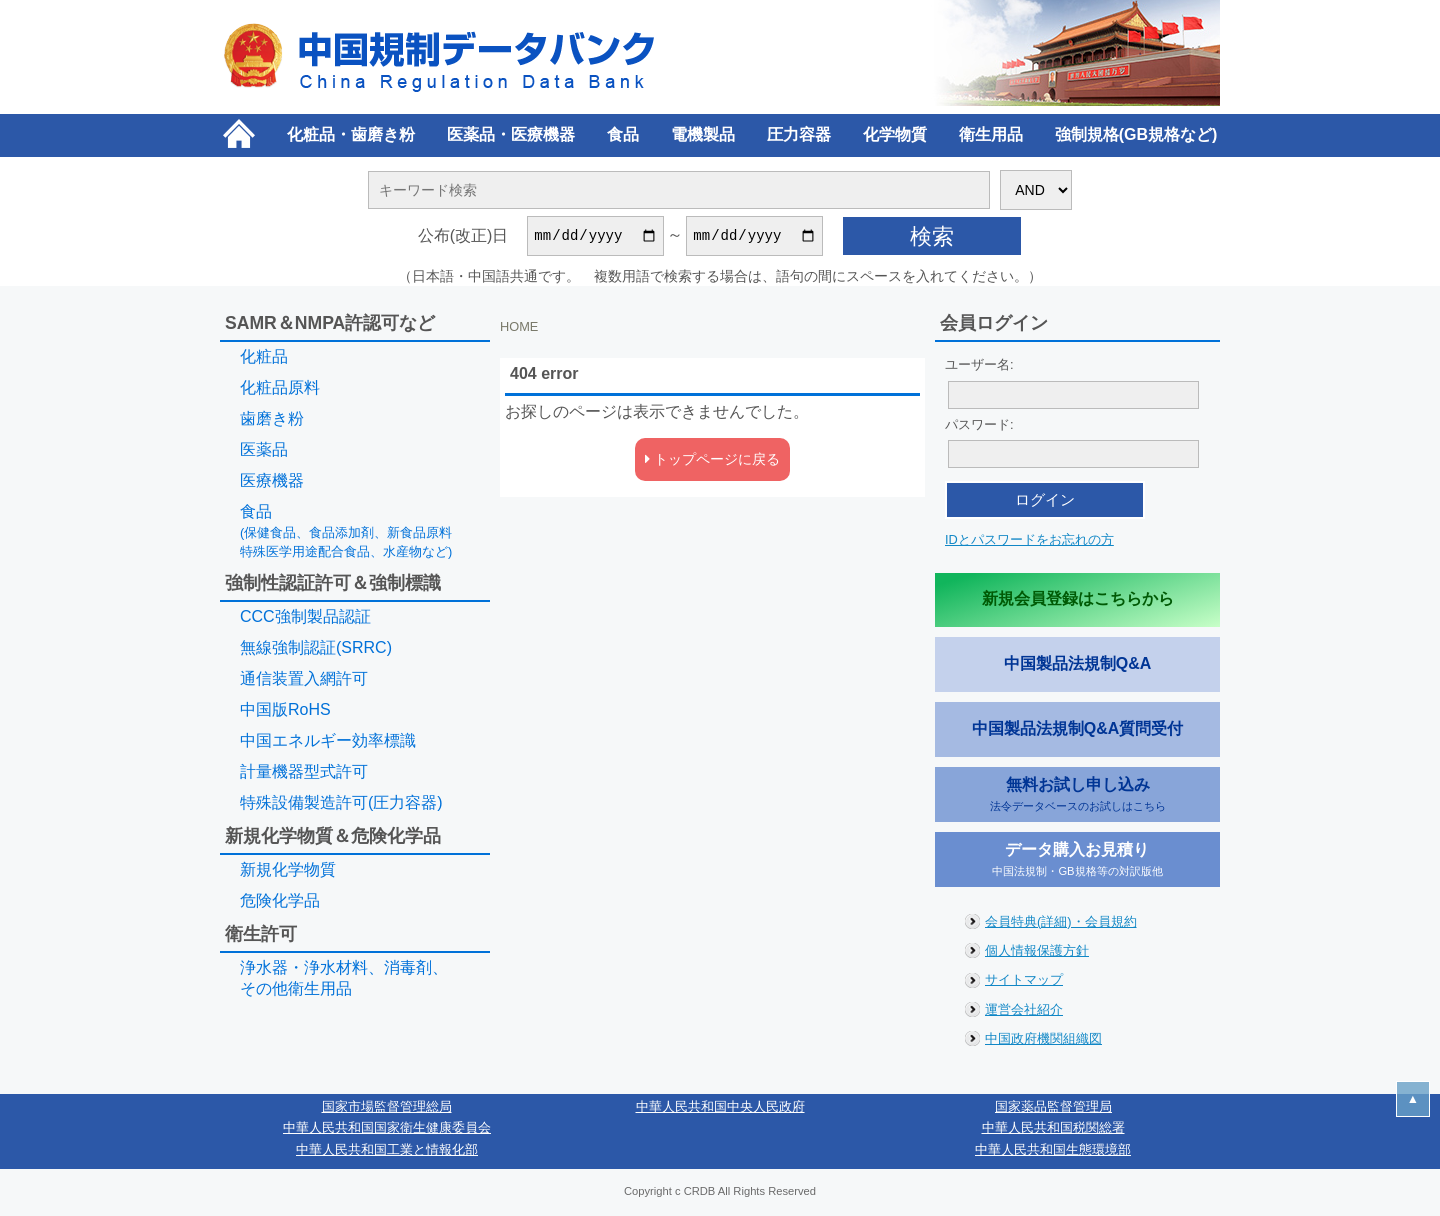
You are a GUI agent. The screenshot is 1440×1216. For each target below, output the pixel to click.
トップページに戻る (712, 462)
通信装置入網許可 (304, 681)
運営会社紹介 (1024, 1012)
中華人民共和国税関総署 (1053, 1130)
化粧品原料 (280, 390)
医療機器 (272, 483)
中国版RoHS (285, 712)
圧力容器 (799, 134)
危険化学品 (280, 903)
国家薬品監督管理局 (1053, 1109)
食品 (623, 134)
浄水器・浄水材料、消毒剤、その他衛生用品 (344, 981)
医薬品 (264, 452)
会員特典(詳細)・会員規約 (1061, 924)
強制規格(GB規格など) (1136, 134)
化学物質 (895, 134)
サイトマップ (1024, 982)
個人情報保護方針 (1037, 953)
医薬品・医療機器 (511, 134)
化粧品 (264, 359)
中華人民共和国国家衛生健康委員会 (387, 1130)
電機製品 (703, 134)
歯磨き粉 (272, 421)
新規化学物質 (288, 872)
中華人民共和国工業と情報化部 (387, 1152)
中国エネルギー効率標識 (328, 743)
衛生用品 (991, 134)
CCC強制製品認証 (305, 619)
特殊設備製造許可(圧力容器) (341, 805)
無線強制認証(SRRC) (316, 650)
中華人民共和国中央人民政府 (720, 1109)
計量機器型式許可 (304, 774)
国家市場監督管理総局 (387, 1109)
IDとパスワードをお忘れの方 (1029, 542)
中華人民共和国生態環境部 (1053, 1152)
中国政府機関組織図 (1043, 1041)
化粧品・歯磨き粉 (351, 134)
